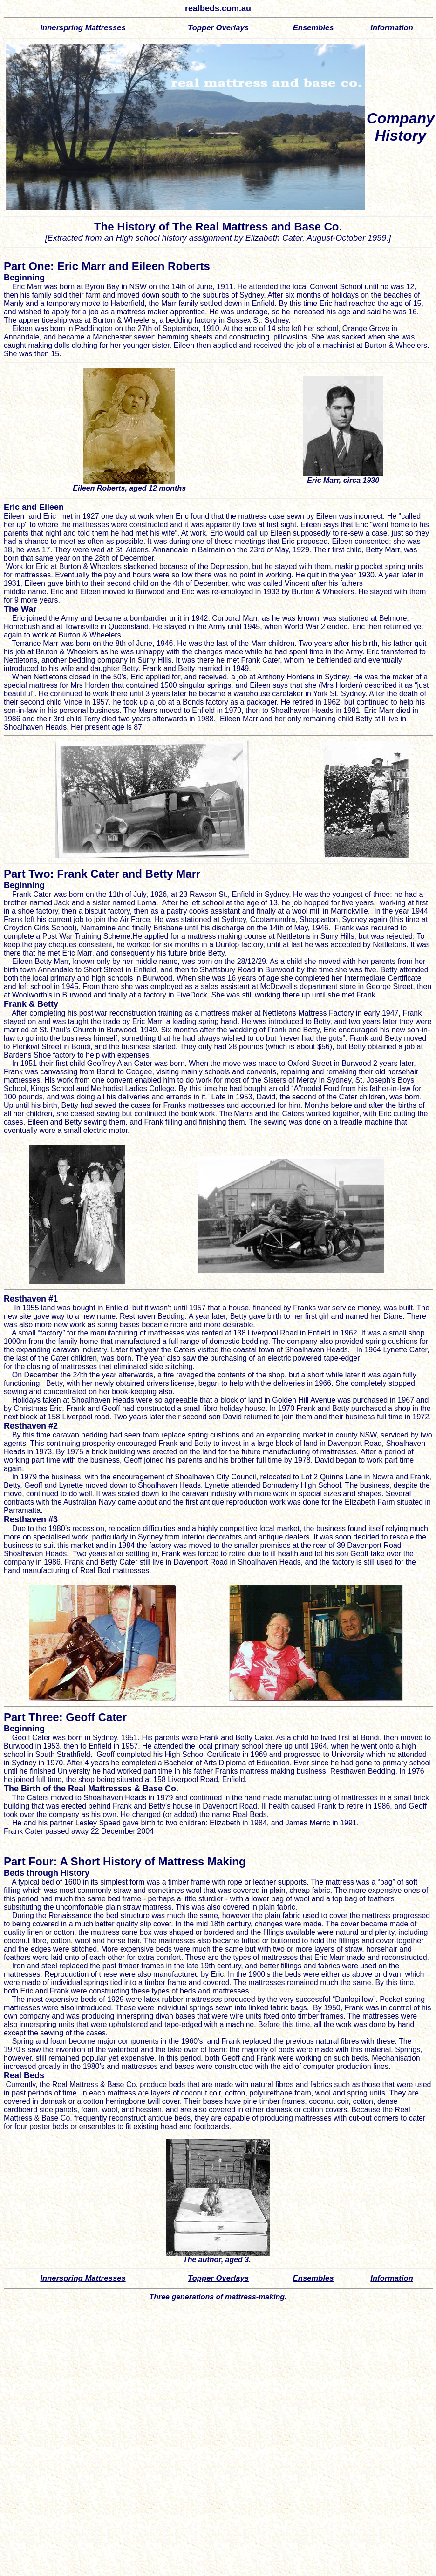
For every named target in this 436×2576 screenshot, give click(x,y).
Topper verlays (218, 27)
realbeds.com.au (218, 8)
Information (391, 27)
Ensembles (313, 27)
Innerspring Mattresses (82, 27)
